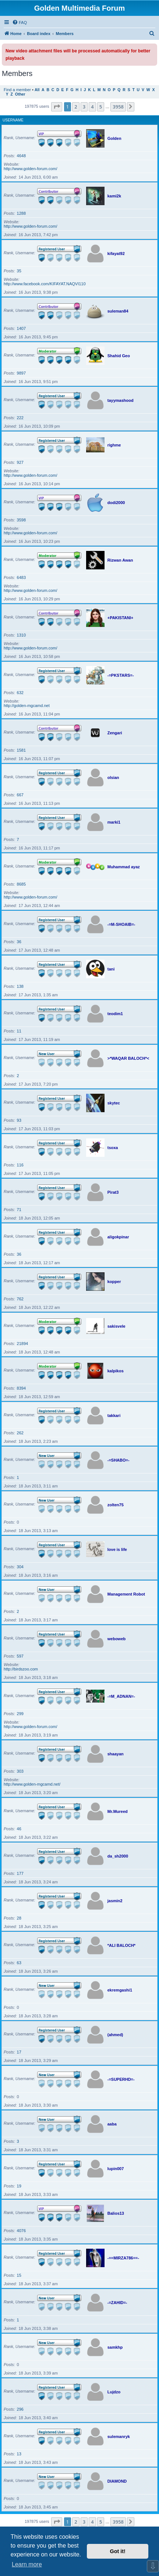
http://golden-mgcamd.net (27, 705)
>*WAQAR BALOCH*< (128, 1058)
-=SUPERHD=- (121, 2079)
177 (20, 1873)
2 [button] (75, 106)
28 (19, 1918)
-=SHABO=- (118, 1460)
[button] (56, 106)
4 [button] (92, 106)
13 (19, 2454)
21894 (22, 1343)
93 (19, 1120)
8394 (21, 1388)
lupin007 (115, 2168)
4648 (21, 156)
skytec (113, 1103)
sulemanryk (118, 2436)
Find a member (17, 89)
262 (20, 1433)
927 (20, 462)
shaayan (115, 1754)
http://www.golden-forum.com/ (30, 168)
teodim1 (115, 1013)
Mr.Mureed (117, 1811)
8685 (21, 884)
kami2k (114, 196)
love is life (117, 1549)
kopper (114, 1281)
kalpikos (115, 1371)
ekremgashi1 (119, 1990)
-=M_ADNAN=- (121, 1696)
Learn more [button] (27, 2564)
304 (20, 1567)
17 (19, 2052)
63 (19, 1963)
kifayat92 (116, 253)
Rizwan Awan (120, 560)
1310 (21, 635)
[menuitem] (19, 22)
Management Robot (126, 1594)
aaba (112, 2124)
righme (114, 445)
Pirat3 (113, 1192)
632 (20, 692)
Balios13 (115, 2213)
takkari (113, 1415)
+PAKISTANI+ (120, 617)
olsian (113, 777)
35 (19, 271)
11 (19, 1031)
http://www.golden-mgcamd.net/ (32, 1784)
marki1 (113, 822)
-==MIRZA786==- (123, 2258)
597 (20, 1656)
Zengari (114, 733)
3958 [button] (118, 106)
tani (111, 969)
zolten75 (115, 1505)
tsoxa (112, 1147)
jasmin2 (115, 1901)
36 (19, 941)
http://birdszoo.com (21, 1669)
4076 (21, 2230)
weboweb (116, 1639)
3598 (21, 520)
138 (20, 986)
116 (20, 1165)
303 (20, 1771)
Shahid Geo (118, 356)
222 (20, 417)
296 (20, 2409)
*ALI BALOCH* (121, 1945)
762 (20, 1299)
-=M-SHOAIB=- (121, 924)
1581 (21, 750)
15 (19, 2275)
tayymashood (120, 400)
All (37, 90)
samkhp (115, 2347)
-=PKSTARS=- (120, 675)
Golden (114, 138)
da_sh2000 (117, 1856)
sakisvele (116, 1326)
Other (20, 94)
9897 (21, 373)
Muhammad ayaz (123, 867)
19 (19, 2186)
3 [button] (84, 106)
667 (20, 795)
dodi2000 (116, 502)
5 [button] (100, 106)
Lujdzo (113, 2392)
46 (19, 1829)
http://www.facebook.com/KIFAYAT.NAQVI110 (45, 284)
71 (19, 1209)
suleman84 (117, 311)
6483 (21, 577)
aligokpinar (118, 1237)
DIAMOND (117, 2481)
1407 (21, 328)
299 (20, 1713)
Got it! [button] (118, 2551)
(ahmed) (115, 2034)
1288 (21, 213)
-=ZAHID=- (117, 2302)
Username (13, 120)
